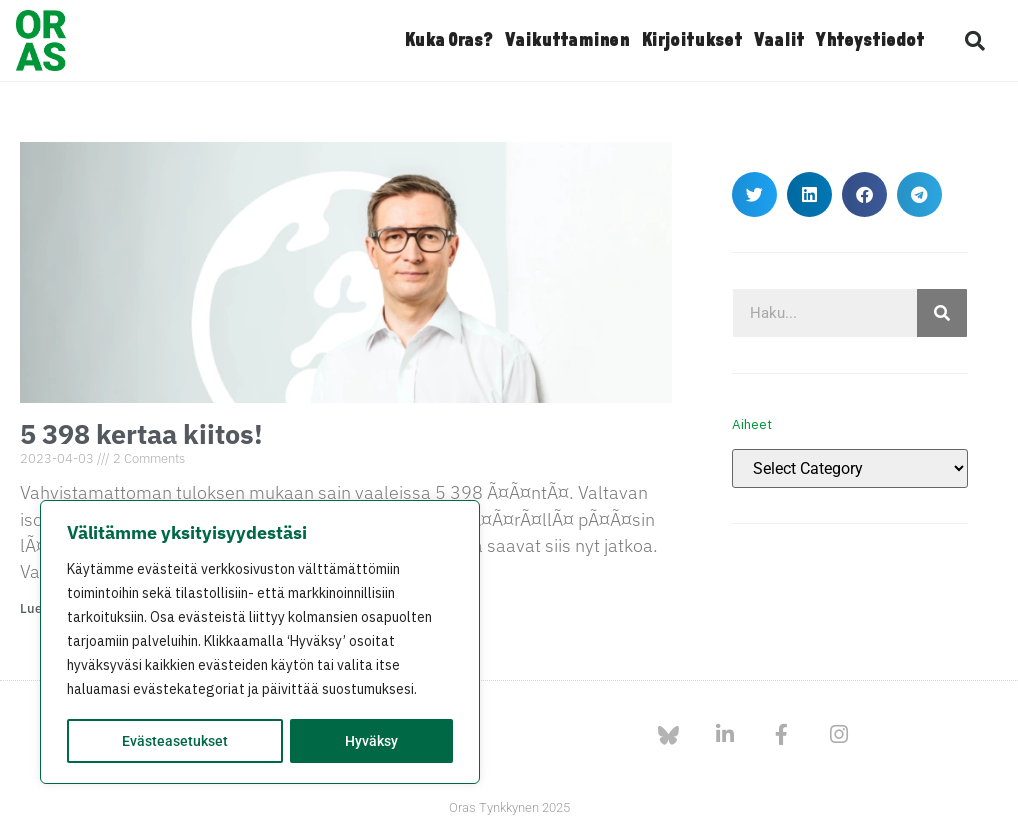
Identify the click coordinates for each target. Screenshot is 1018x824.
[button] (975, 41)
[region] (260, 643)
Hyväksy (371, 741)
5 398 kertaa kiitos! (141, 433)
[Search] (942, 313)
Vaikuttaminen (567, 41)
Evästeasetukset (175, 741)
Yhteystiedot (870, 41)
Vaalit (779, 41)
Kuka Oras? (448, 41)
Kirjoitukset (691, 41)
